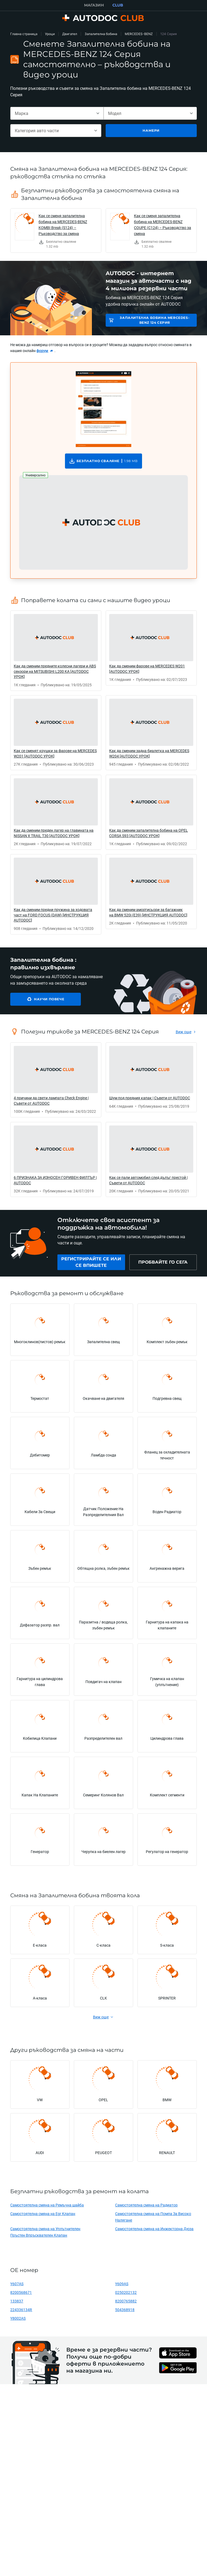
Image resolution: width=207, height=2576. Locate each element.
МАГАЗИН (94, 5)
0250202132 (126, 2292)
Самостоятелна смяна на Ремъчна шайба (47, 2204)
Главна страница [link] (23, 34)
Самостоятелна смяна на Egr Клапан (42, 2213)
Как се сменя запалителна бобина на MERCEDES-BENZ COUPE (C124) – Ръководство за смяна (162, 224)
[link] (55, 230)
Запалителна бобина (101, 34)
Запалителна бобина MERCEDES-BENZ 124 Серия (154, 320)
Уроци (50, 34)
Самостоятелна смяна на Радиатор (146, 2204)
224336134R (21, 2309)
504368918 (124, 2309)
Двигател (69, 34)
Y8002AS (18, 2318)
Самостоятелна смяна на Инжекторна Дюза (154, 2228)
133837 (16, 2301)
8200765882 (126, 2301)
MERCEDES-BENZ (139, 34)
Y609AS (121, 2283)
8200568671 (21, 2292)
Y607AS (16, 2283)
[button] (103, 522)
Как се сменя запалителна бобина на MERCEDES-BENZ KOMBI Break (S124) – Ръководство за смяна (63, 224)
